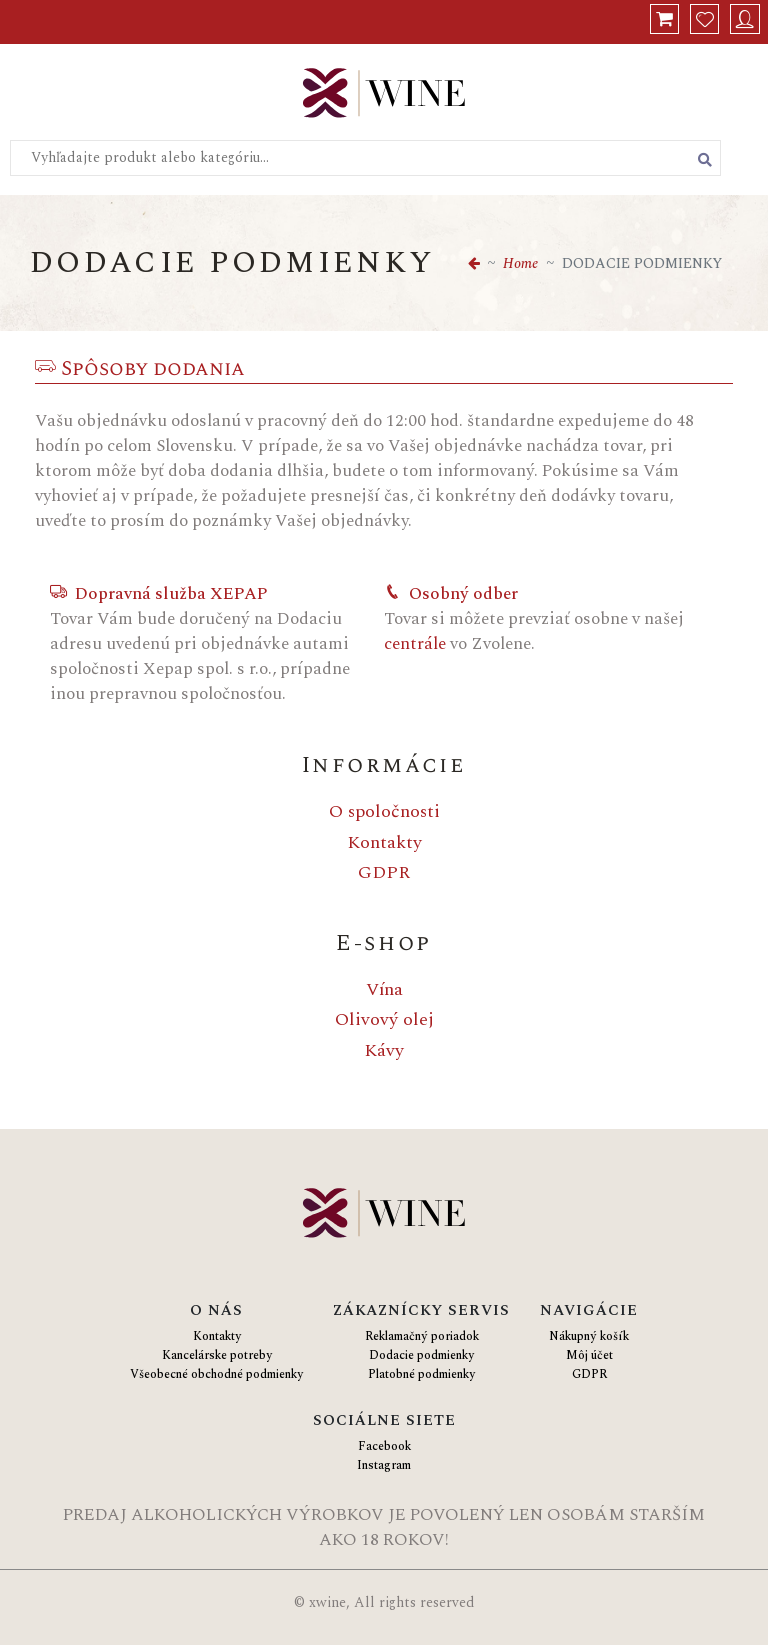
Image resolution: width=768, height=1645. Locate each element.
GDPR (384, 872)
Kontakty (384, 842)
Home (520, 263)
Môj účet (589, 1356)
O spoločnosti (384, 811)
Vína (384, 989)
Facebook (384, 1447)
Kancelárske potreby (217, 1356)
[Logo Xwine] (384, 95)
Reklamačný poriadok (422, 1337)
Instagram (384, 1466)
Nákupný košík (589, 1337)
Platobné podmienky (421, 1375)
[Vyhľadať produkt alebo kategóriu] (705, 160)
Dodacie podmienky (421, 1356)
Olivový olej (384, 1019)
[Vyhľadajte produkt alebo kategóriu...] (365, 158)
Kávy (384, 1050)
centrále (415, 644)
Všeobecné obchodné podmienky (216, 1375)
